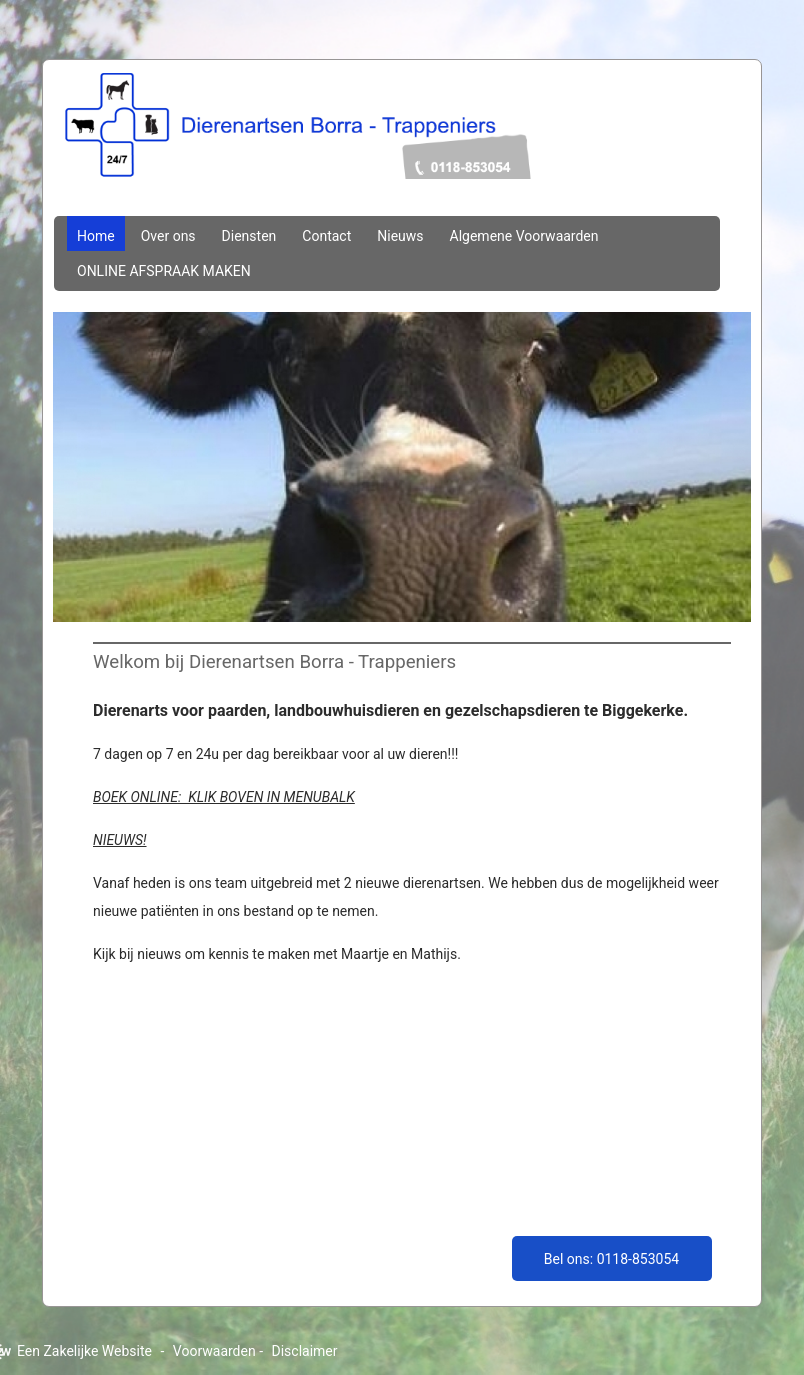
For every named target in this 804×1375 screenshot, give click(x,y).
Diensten (249, 236)
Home (96, 236)
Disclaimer (305, 1351)
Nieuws (400, 236)
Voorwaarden (214, 1351)
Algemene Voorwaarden (524, 236)
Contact (326, 236)
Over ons (168, 236)
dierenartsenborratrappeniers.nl (402, 147)
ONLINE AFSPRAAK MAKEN (164, 271)
